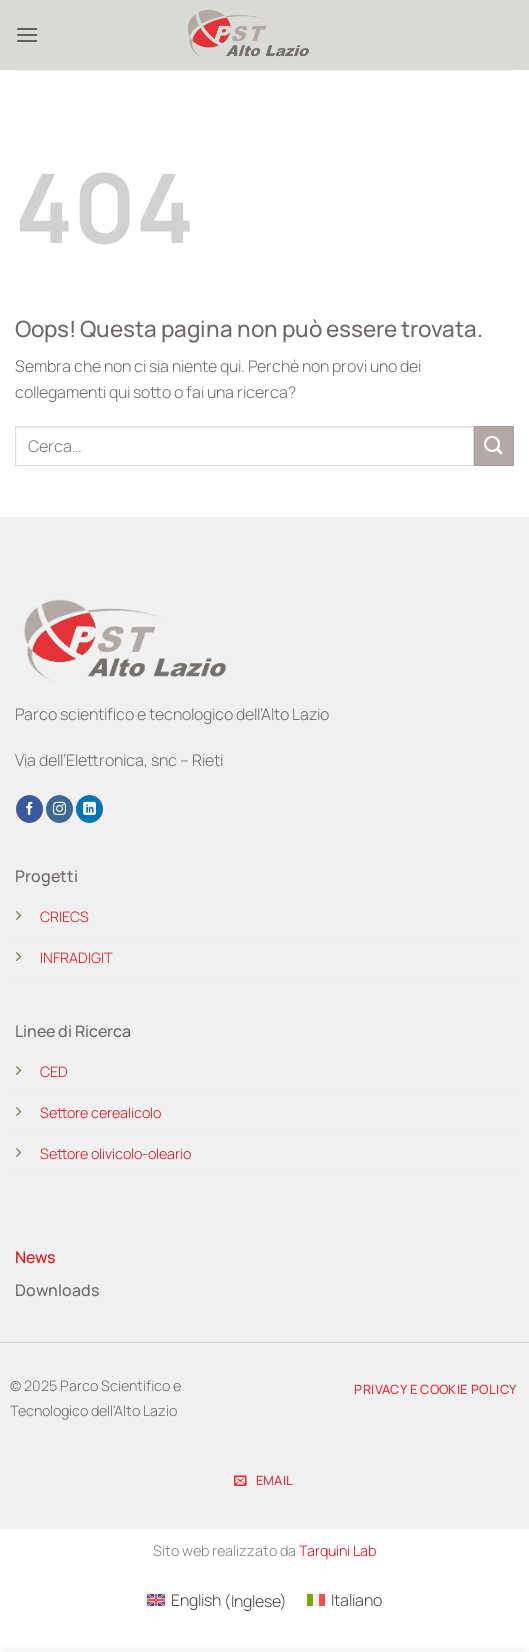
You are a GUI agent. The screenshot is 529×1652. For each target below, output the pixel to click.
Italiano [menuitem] (356, 1600)
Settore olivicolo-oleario (115, 1153)
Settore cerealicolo (100, 1112)
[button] (27, 34)
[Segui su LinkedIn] (89, 809)
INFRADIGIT (76, 957)
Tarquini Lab (337, 1550)
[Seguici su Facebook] (29, 809)
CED (54, 1071)
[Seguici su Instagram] (59, 809)
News (35, 1257)
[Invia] (494, 445)
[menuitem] (217, 1600)
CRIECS (64, 916)
